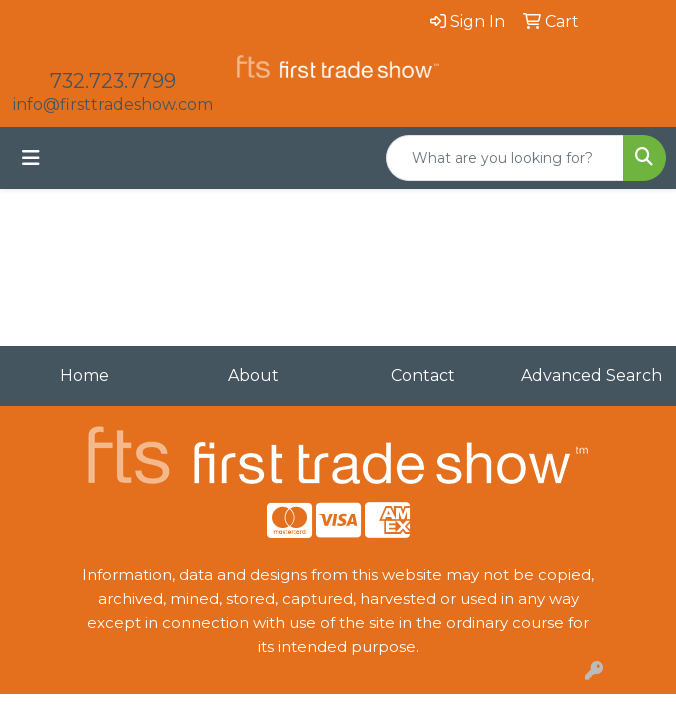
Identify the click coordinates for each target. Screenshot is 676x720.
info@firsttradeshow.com (113, 104)
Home (84, 375)
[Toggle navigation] (31, 158)
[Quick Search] (505, 158)
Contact (423, 375)
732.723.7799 (113, 81)
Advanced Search (591, 375)
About (253, 375)
